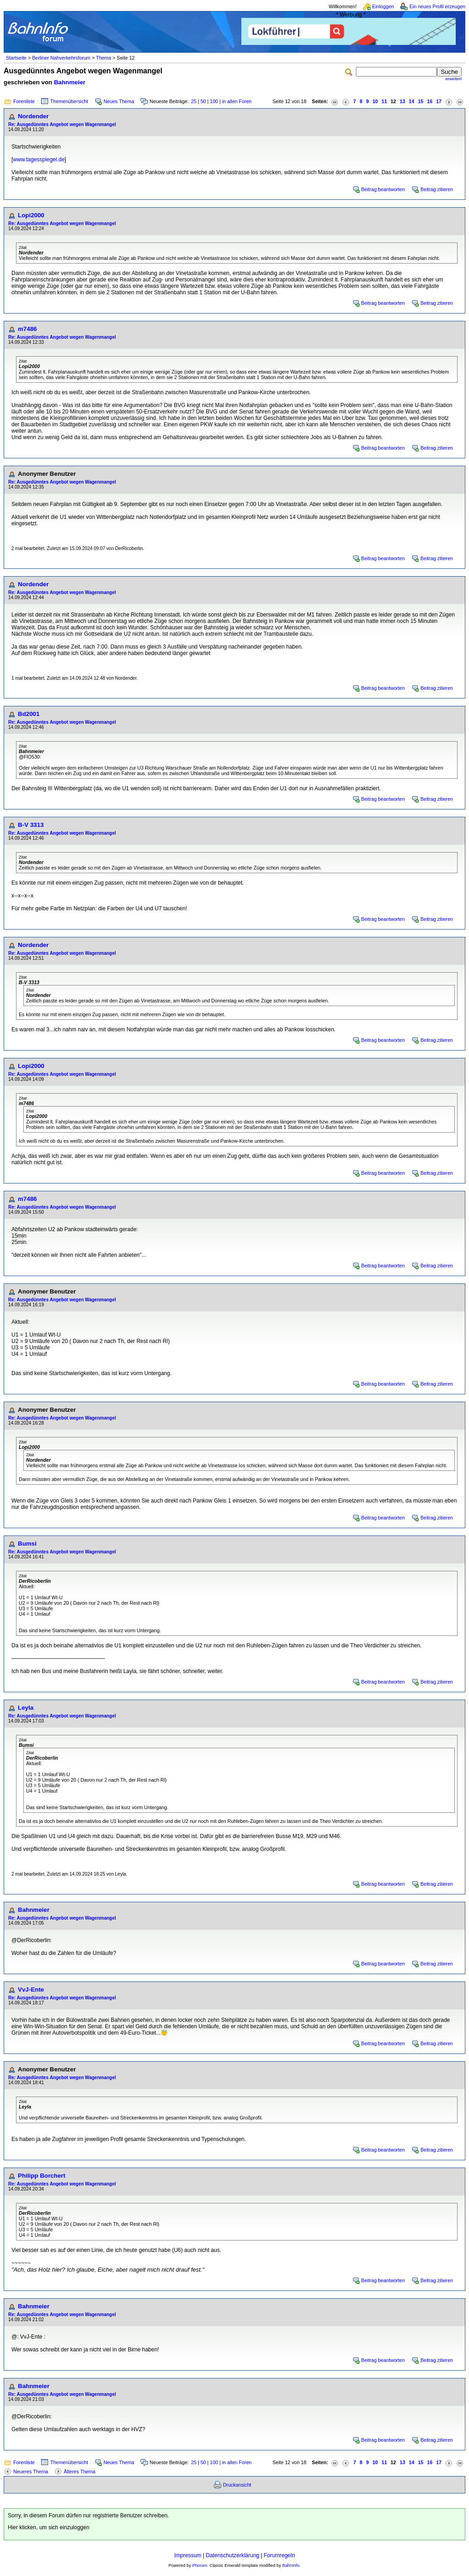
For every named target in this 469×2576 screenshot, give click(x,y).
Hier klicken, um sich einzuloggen (48, 2527)
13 (402, 101)
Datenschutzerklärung (232, 2555)
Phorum (199, 2565)
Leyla (25, 1707)
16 (429, 101)
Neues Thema (119, 101)
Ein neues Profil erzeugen (437, 6)
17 (439, 101)
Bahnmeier (70, 82)
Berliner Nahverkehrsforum (61, 58)
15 (420, 101)
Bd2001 (28, 713)
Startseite (16, 58)
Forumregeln (279, 2555)
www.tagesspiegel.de (39, 159)
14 (411, 101)
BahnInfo (290, 2565)
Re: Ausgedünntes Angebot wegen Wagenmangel (62, 124)
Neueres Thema (30, 2471)
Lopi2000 (31, 215)
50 (203, 101)
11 (384, 101)
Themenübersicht (69, 101)
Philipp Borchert (41, 2175)
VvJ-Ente (31, 1989)
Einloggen (383, 6)
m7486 (27, 328)
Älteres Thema (79, 2471)
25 (193, 101)
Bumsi (27, 1543)
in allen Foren (237, 101)
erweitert (453, 79)
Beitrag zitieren (436, 189)
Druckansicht (237, 2485)
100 (214, 101)
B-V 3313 (31, 824)
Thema (103, 58)
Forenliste (24, 101)
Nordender (33, 116)
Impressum (187, 2555)
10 (375, 101)
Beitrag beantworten (383, 189)
